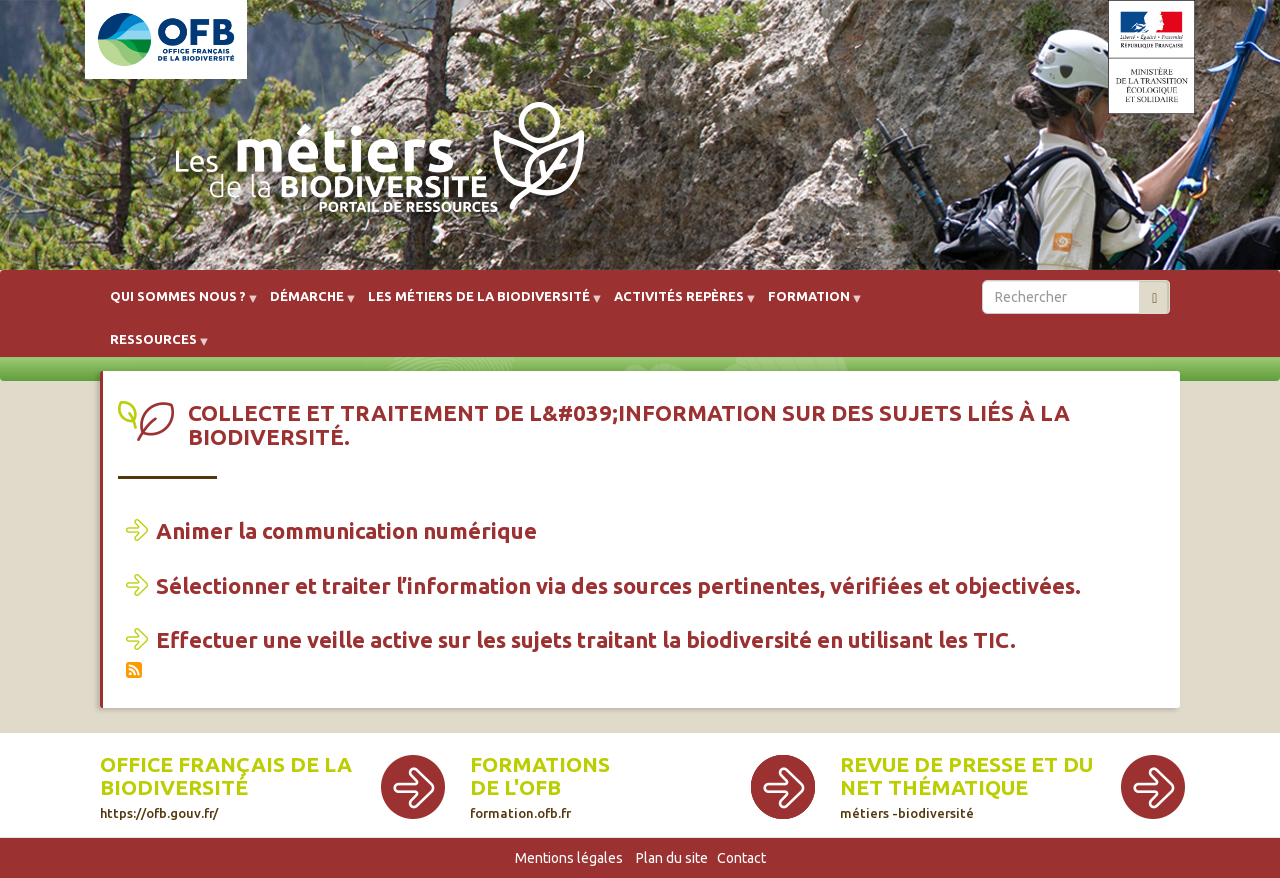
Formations (540, 764)
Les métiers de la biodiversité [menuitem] (479, 303)
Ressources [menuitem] (153, 346)
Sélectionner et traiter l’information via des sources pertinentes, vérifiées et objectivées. (618, 585)
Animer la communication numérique (346, 530)
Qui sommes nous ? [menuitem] (178, 303)
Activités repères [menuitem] (679, 303)
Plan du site (672, 858)
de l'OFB (515, 787)
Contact (741, 858)
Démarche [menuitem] (307, 303)
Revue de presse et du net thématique (966, 786)
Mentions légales (569, 858)
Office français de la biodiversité (226, 786)
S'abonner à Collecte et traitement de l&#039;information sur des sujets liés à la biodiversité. (134, 670)
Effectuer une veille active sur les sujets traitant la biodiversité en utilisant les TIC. (586, 639)
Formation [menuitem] (809, 303)
